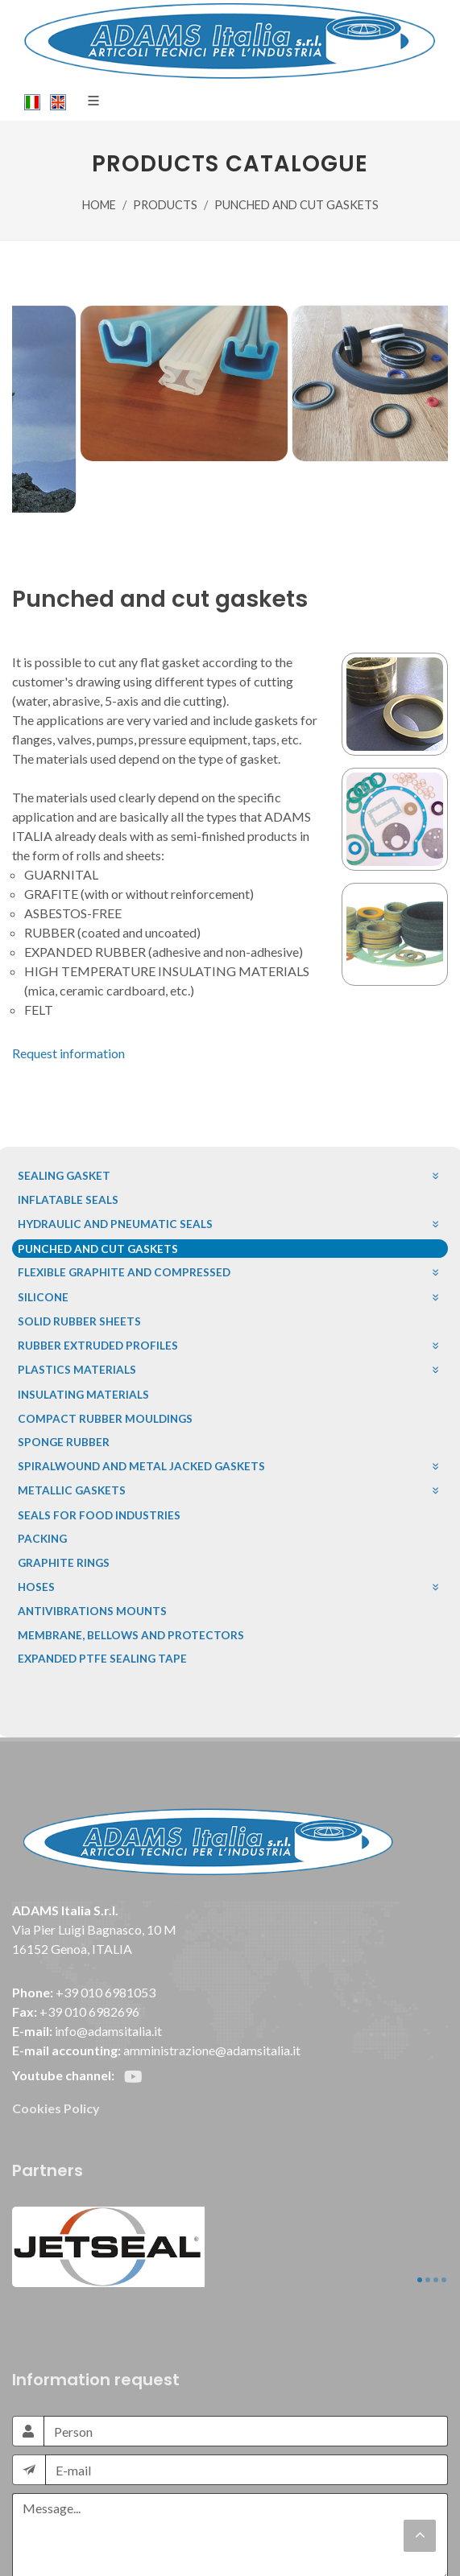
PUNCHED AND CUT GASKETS (296, 205)
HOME (99, 205)
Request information (68, 1053)
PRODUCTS (165, 205)
